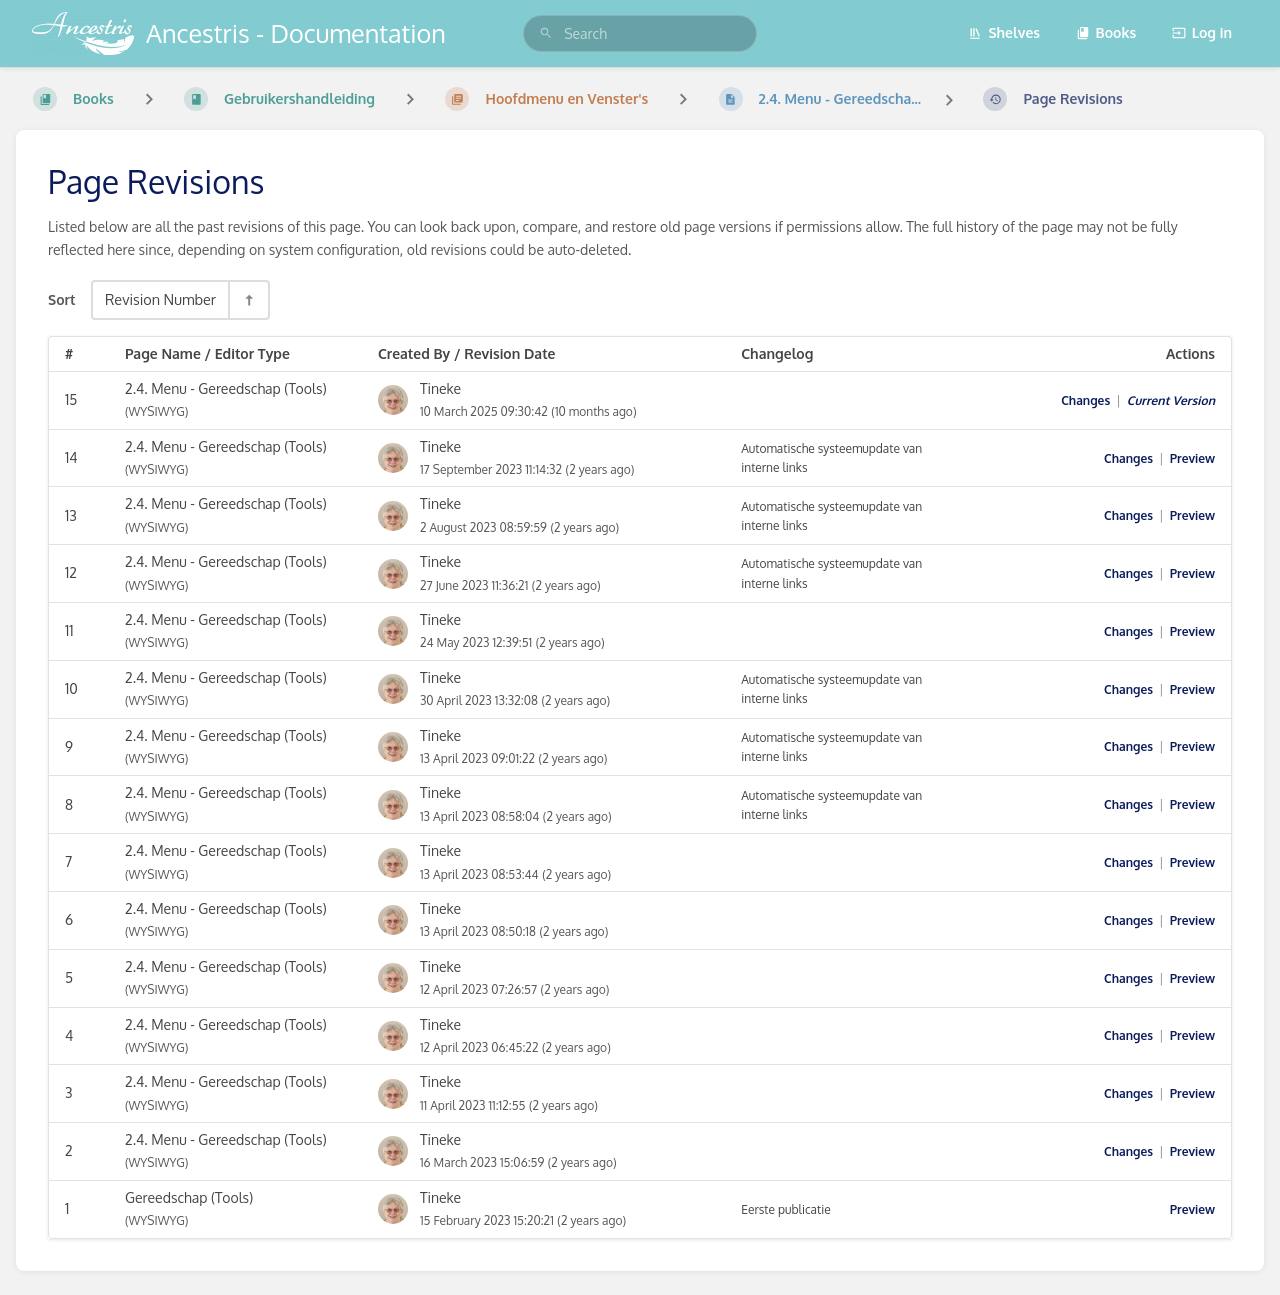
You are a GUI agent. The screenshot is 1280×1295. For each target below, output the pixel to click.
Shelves (1004, 32)
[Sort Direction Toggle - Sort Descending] (248, 299)
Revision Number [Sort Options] (160, 299)
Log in (1202, 32)
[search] (640, 33)
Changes (1085, 400)
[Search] (546, 33)
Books (1106, 32)
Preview (1192, 458)
